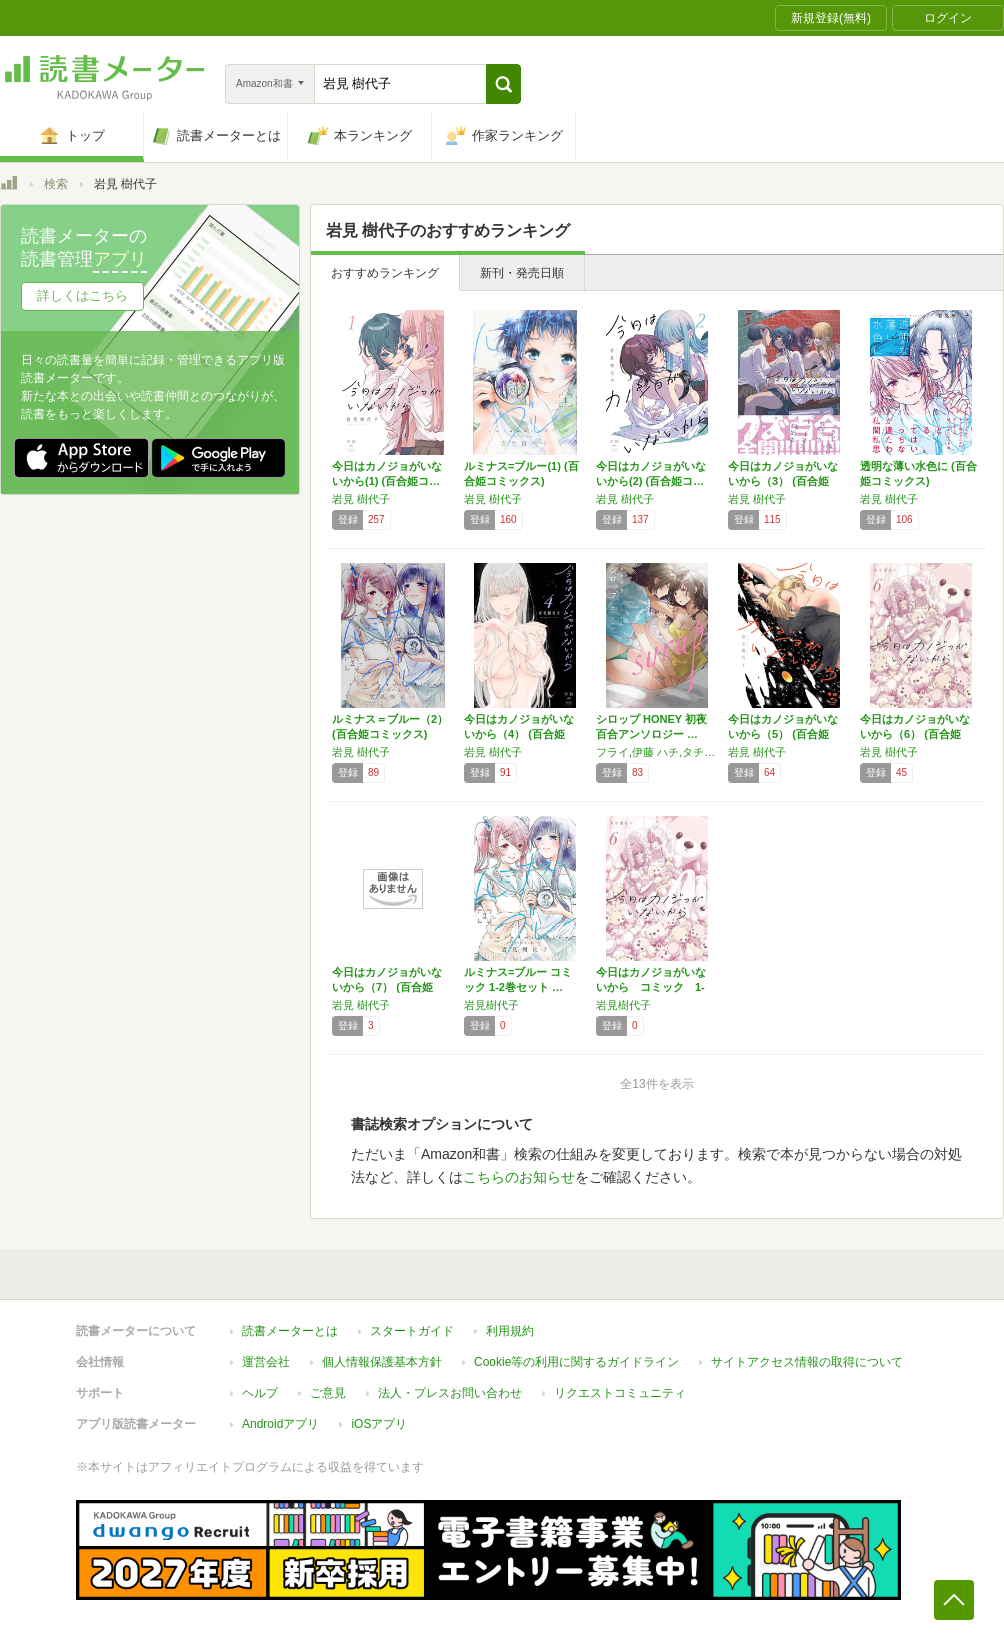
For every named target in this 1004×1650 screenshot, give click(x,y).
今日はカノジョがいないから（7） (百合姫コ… (387, 987)
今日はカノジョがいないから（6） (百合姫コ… (915, 734)
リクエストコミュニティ (620, 1393)
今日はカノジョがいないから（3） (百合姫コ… (783, 481)
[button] (503, 84)
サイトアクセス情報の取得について (807, 1362)
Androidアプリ (280, 1424)
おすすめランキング (385, 273)
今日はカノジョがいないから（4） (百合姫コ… (519, 734)
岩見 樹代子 (361, 499)
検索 (56, 184)
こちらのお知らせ (519, 1177)
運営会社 (266, 1362)
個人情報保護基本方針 (382, 1362)
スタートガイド (412, 1331)
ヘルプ (260, 1393)
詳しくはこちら (82, 295)
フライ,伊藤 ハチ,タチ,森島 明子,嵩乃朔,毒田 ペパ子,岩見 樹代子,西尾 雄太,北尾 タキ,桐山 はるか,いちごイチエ (657, 752)
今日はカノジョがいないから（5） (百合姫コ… (783, 734)
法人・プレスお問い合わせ (450, 1393)
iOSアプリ (379, 1424)
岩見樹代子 (491, 1005)
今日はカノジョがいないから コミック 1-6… (651, 987)
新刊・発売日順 (522, 273)
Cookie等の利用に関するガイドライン (576, 1362)
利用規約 (510, 1331)
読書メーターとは (290, 1331)
